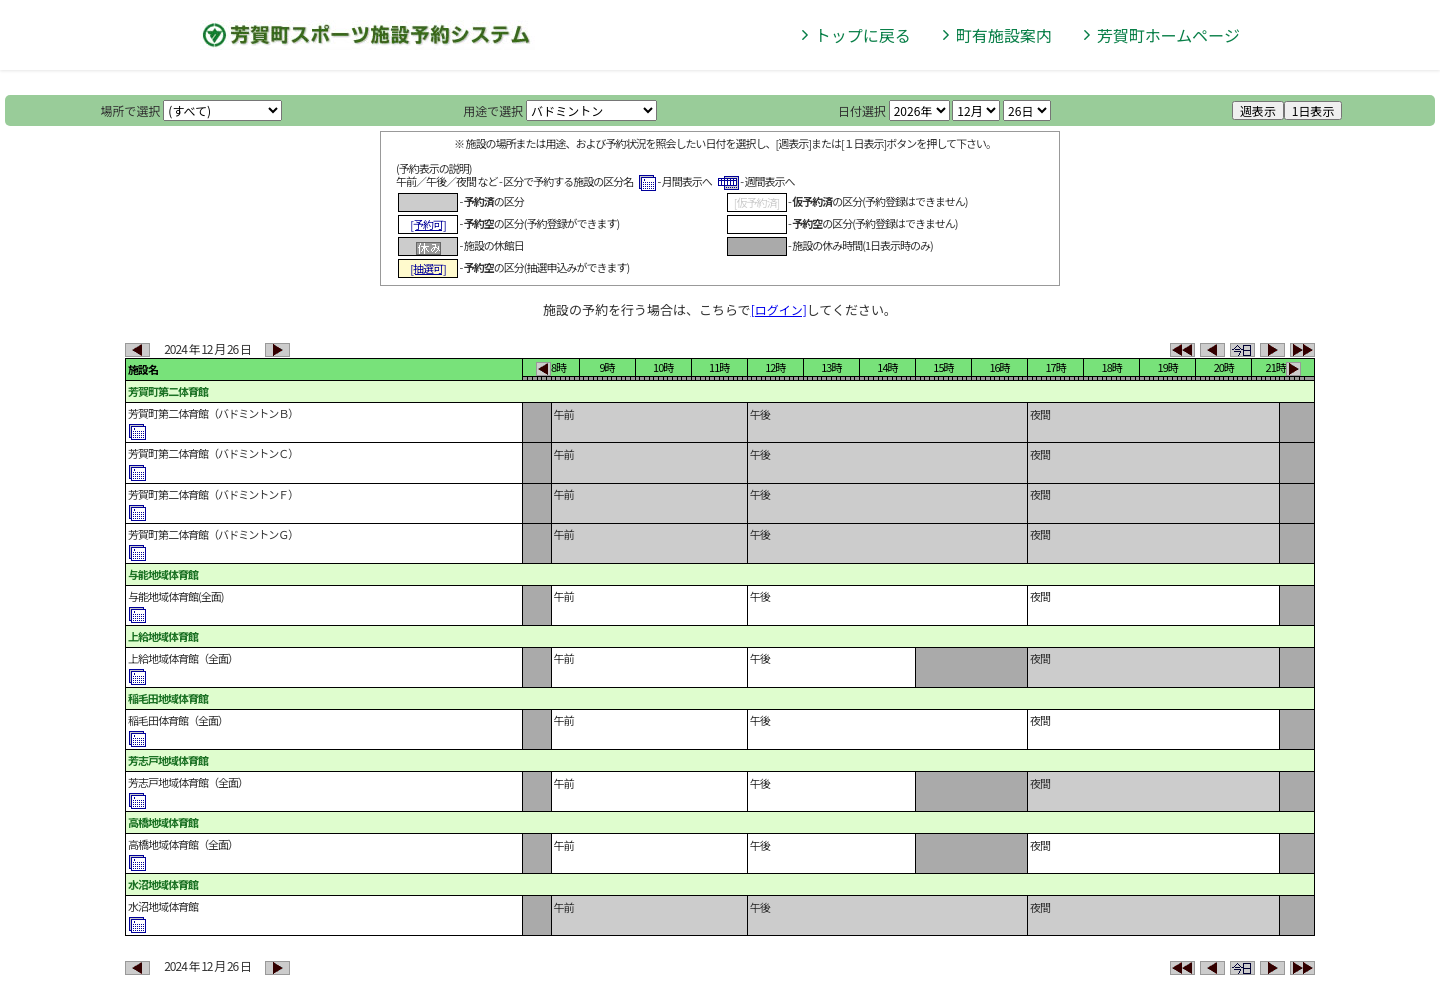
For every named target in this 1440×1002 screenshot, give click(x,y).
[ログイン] (779, 309)
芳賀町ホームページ (1168, 35)
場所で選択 (131, 110)
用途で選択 (493, 110)
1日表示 (1313, 110)
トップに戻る (863, 35)
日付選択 (862, 110)
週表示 (1258, 110)
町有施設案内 (1004, 35)
